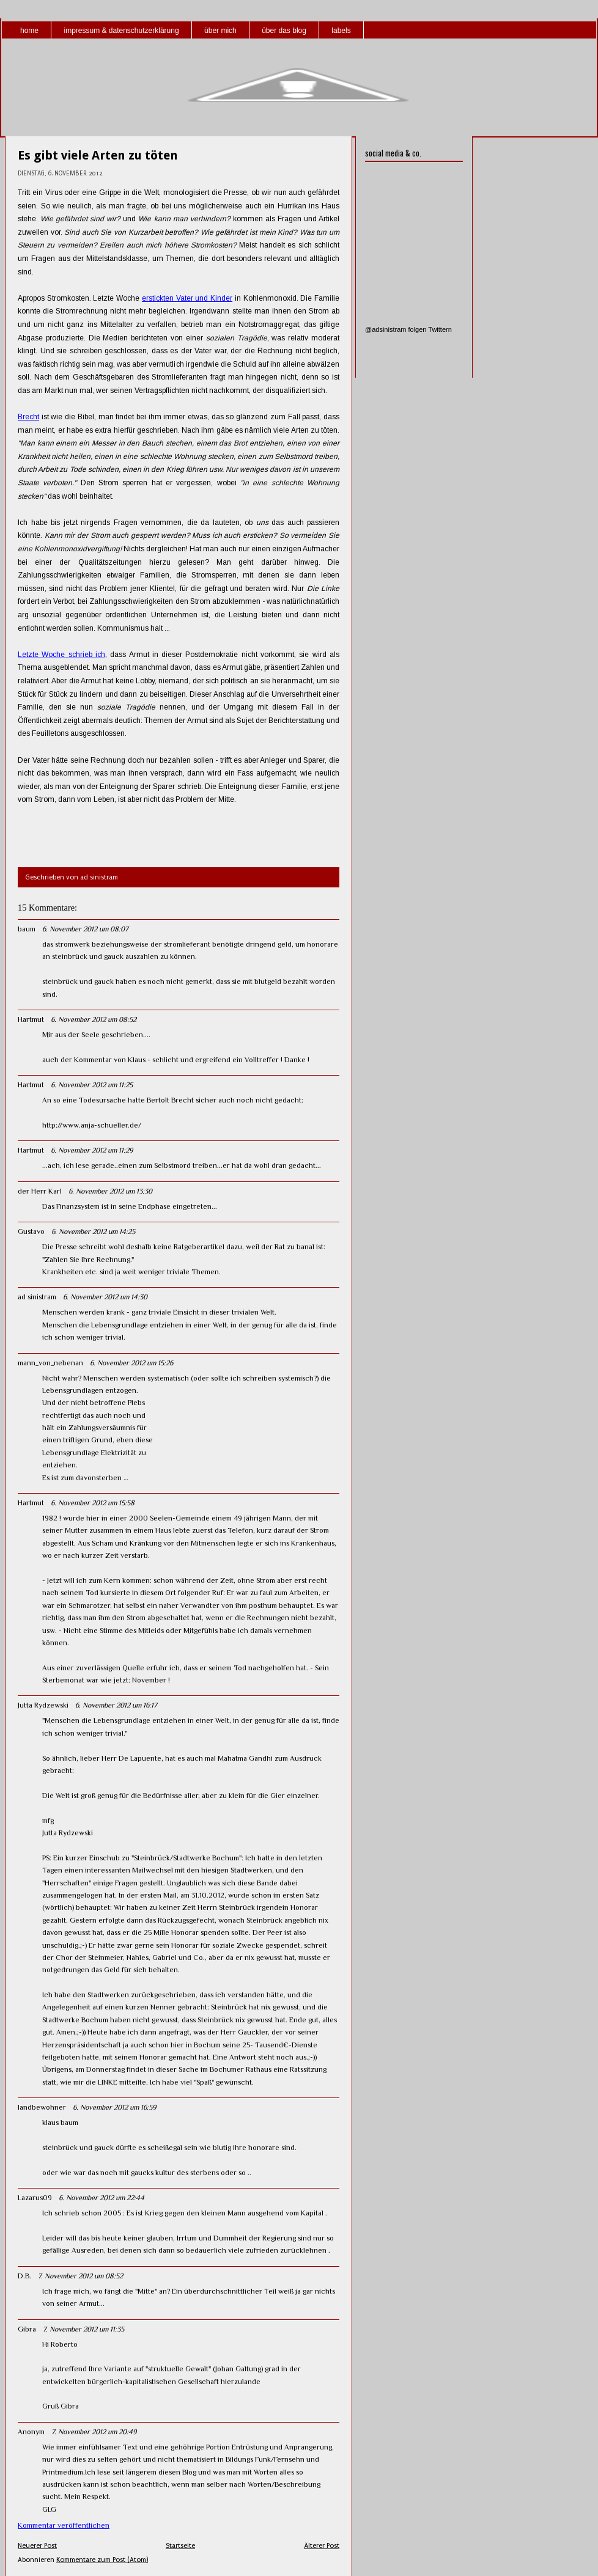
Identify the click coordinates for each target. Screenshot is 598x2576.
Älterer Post (321, 2546)
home (29, 30)
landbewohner (42, 2107)
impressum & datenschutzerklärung (121, 30)
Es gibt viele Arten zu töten (98, 155)
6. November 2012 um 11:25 (92, 1085)
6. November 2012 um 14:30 (105, 1297)
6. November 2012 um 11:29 (92, 1150)
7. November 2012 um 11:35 (83, 2329)
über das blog (284, 30)
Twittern (440, 329)
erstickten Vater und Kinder (187, 298)
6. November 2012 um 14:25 (93, 1231)
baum (26, 929)
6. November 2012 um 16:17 (116, 1705)
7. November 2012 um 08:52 (80, 2276)
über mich (220, 30)
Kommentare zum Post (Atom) (102, 2560)
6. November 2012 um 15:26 (131, 1363)
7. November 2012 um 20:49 (93, 2431)
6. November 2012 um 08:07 (85, 929)
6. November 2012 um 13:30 (110, 1191)
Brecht (28, 417)
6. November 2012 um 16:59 (114, 2107)
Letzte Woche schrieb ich (61, 654)
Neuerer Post (37, 2546)
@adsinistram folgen (395, 329)
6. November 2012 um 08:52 (93, 1019)
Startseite (180, 2546)
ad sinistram (37, 1297)
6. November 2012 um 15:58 (93, 1503)
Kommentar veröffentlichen (63, 2525)
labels (340, 30)
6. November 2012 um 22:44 (101, 2197)
